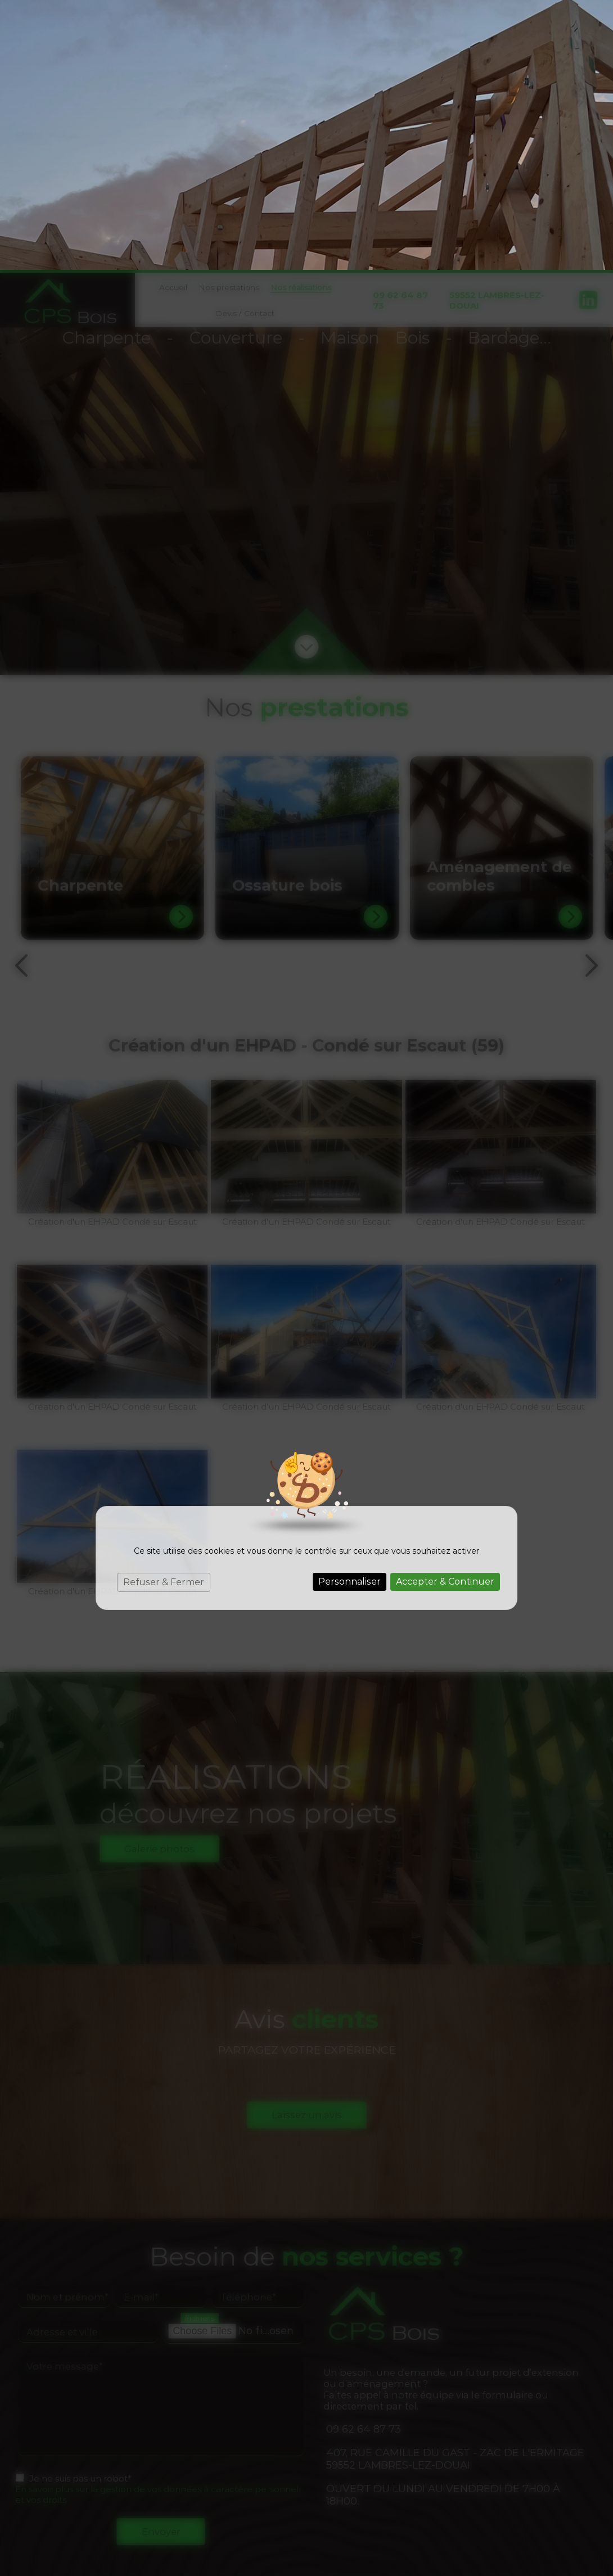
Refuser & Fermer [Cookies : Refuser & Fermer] (163, 1312)
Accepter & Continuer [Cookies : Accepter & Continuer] (445, 1311)
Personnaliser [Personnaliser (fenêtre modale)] (349, 1311)
